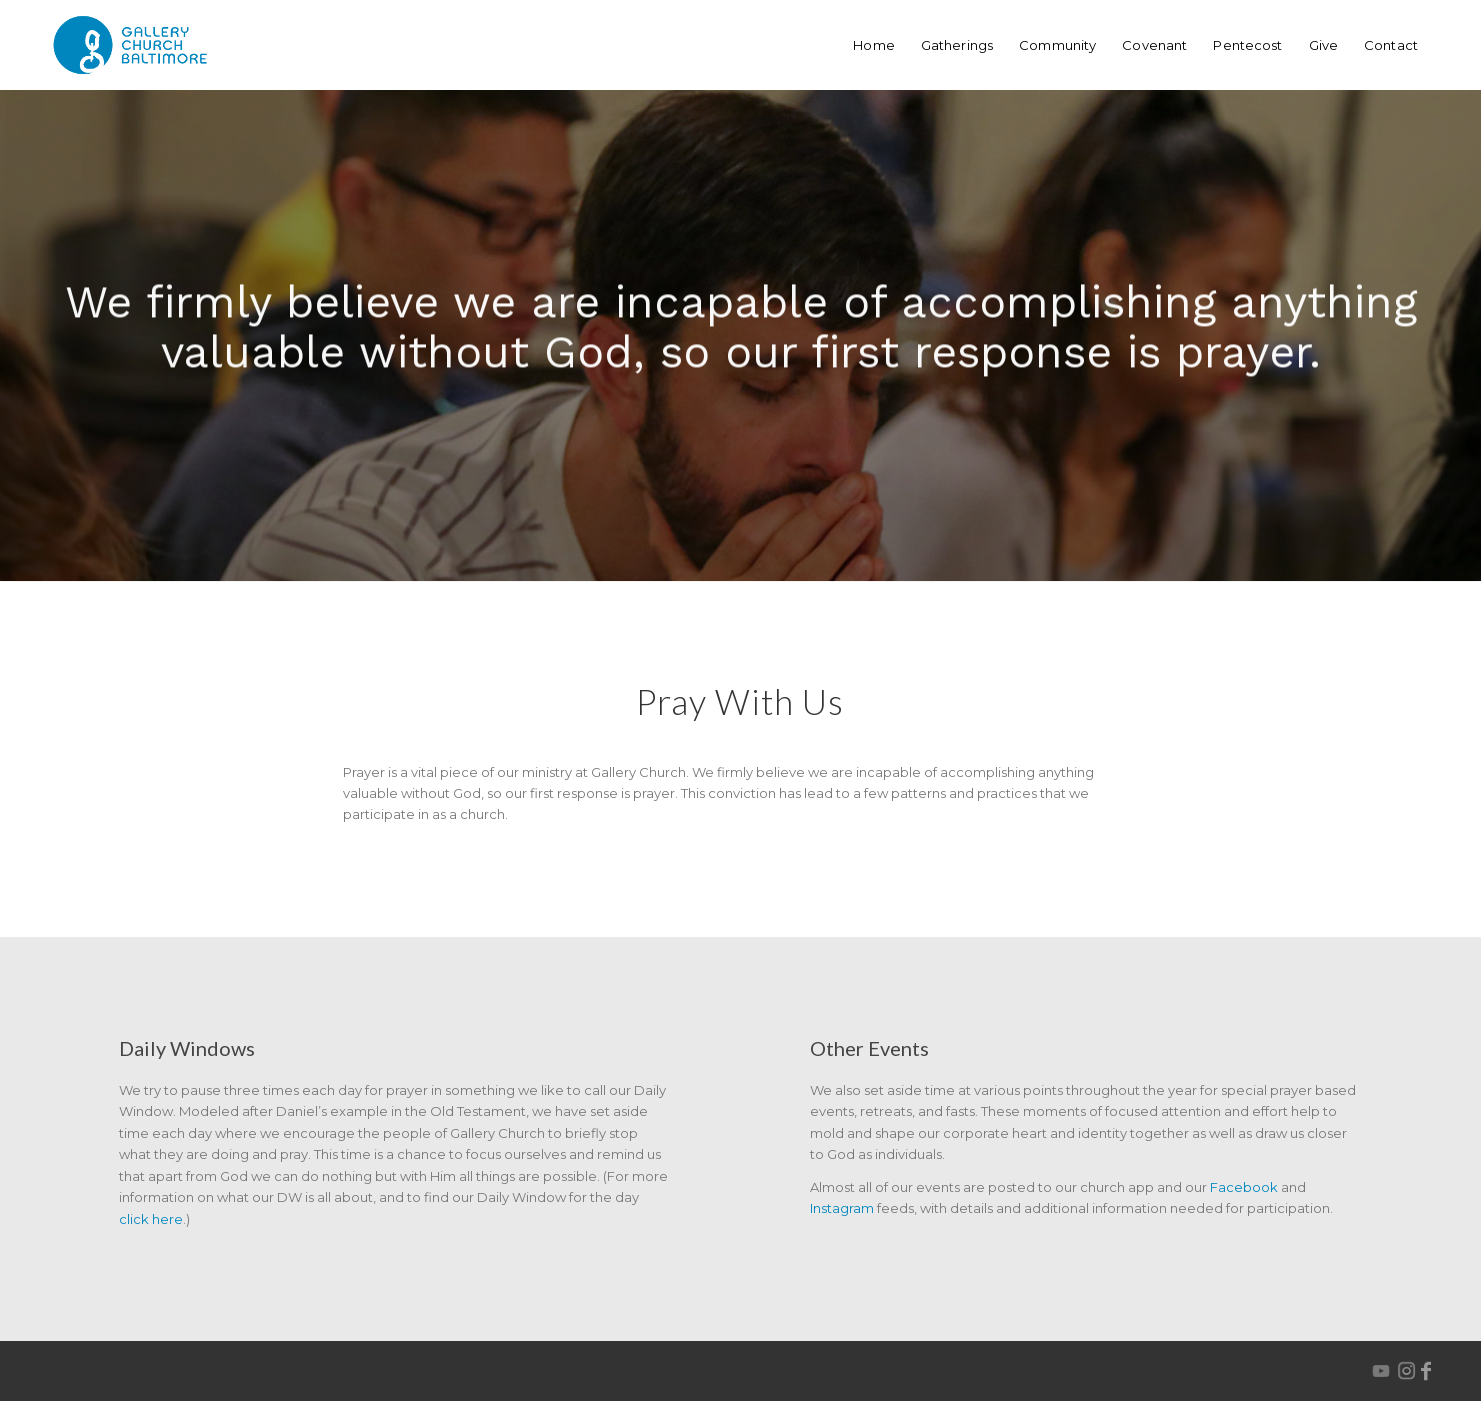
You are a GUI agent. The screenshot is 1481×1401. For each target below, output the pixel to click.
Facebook (1244, 1187)
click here (151, 1219)
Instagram (842, 1208)
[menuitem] (874, 45)
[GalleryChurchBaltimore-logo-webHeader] (130, 45)
